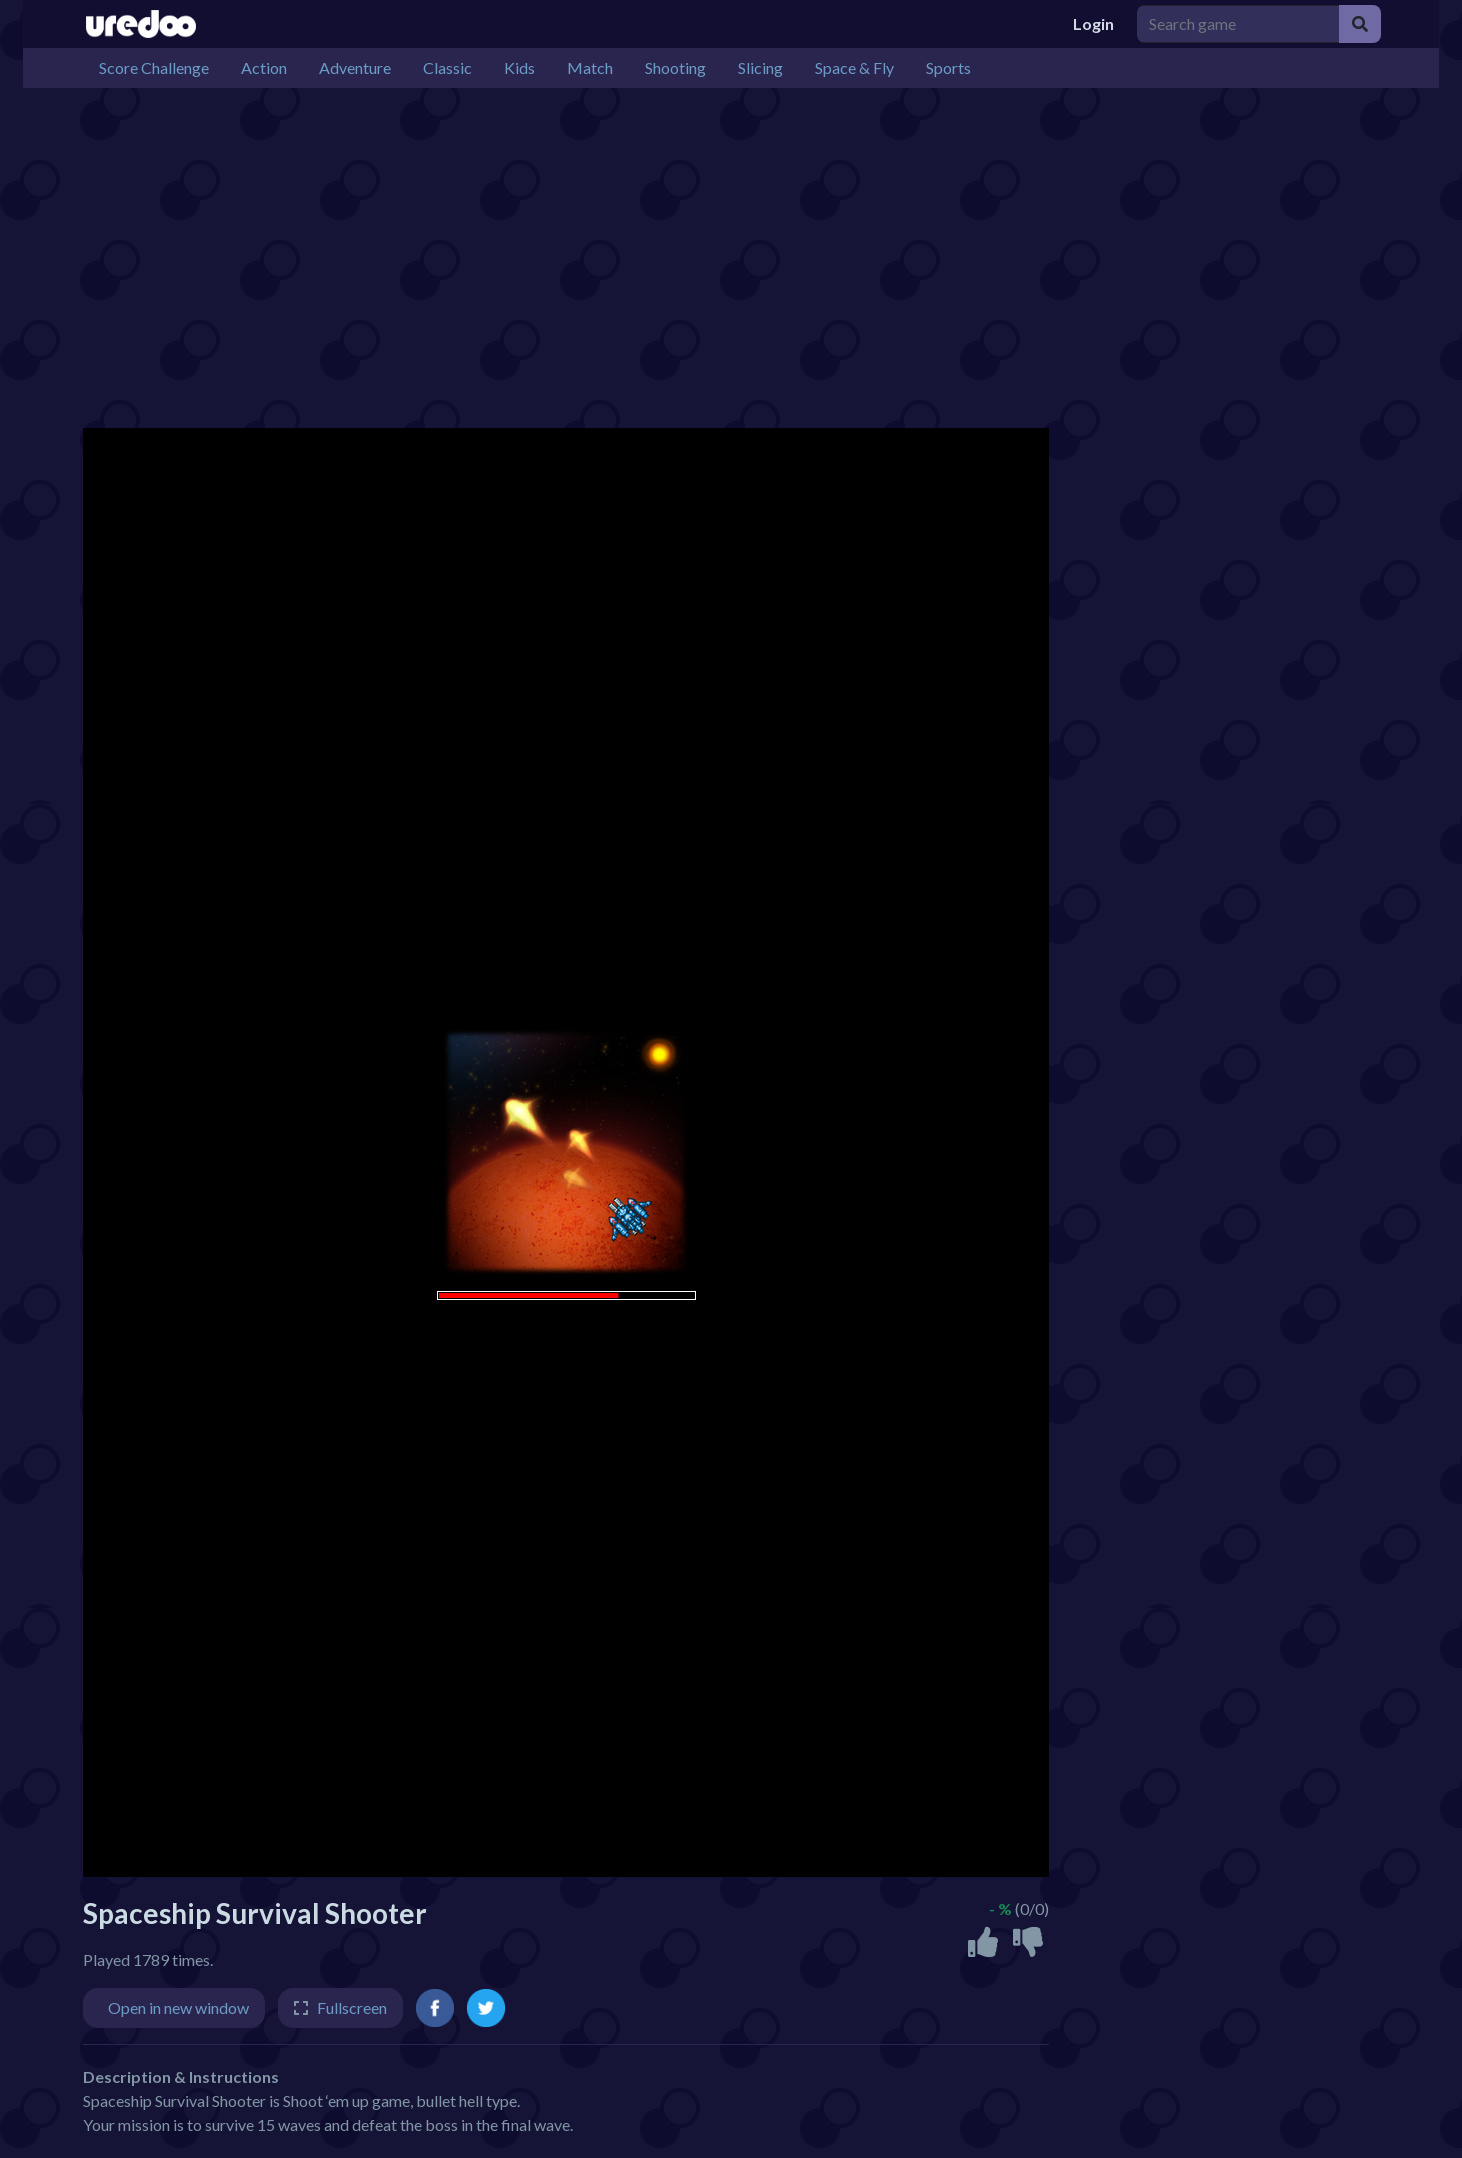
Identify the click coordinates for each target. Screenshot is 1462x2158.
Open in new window (178, 2007)
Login (1093, 23)
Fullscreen (352, 2007)
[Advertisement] (683, 258)
